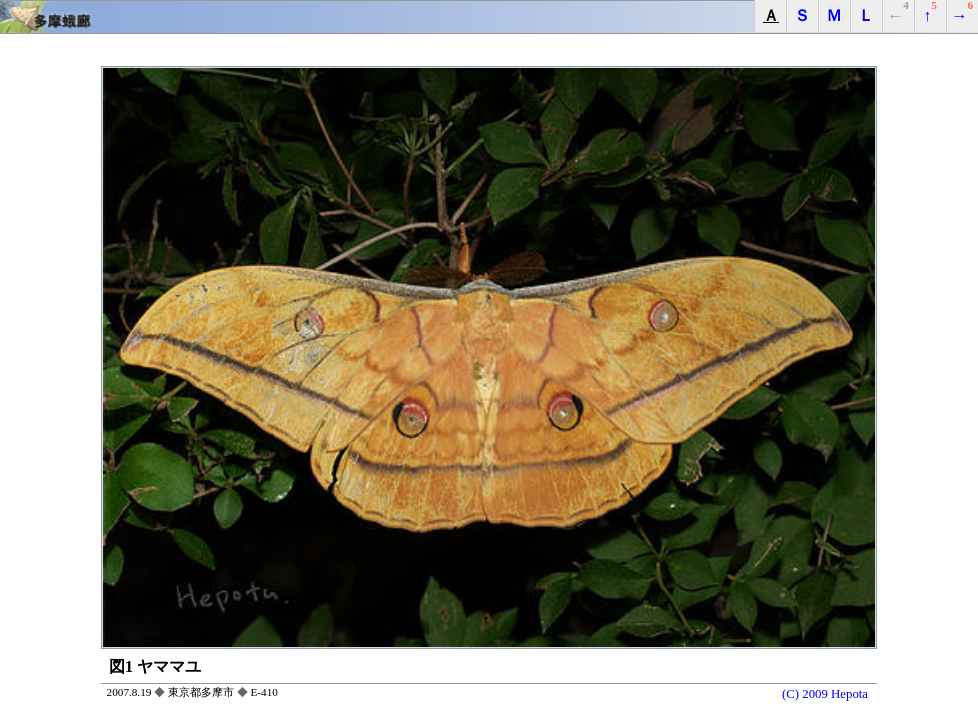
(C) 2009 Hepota (825, 694)
